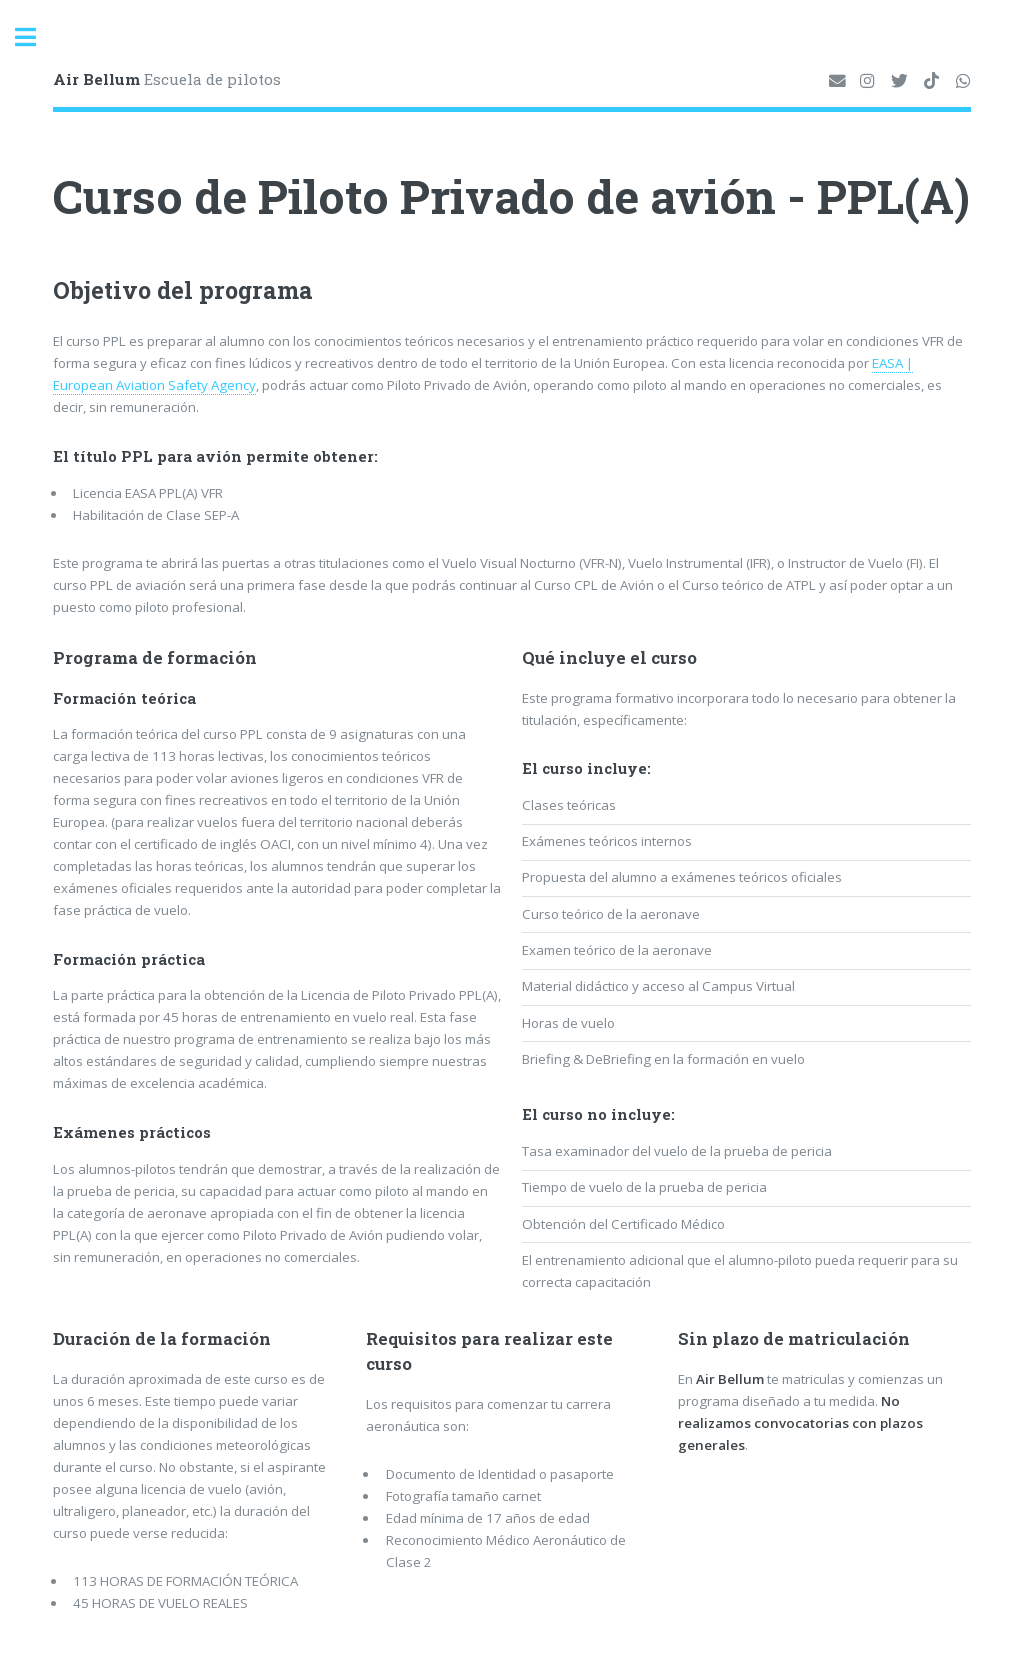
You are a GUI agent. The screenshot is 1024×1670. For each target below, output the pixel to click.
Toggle (36, 37)
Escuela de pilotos (167, 79)
